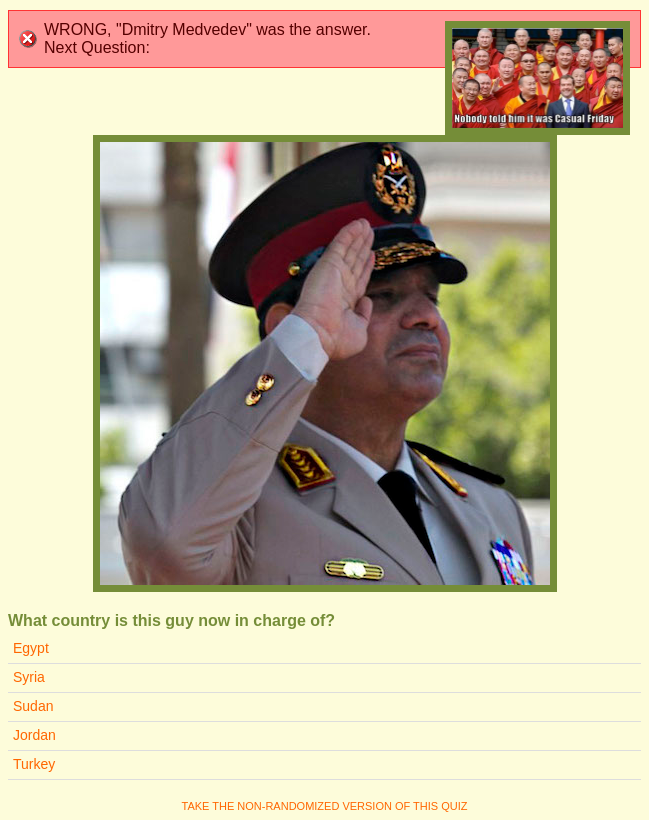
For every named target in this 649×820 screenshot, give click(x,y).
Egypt (31, 648)
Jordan (34, 735)
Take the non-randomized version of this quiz (324, 806)
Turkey (34, 764)
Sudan (33, 706)
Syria (29, 677)
